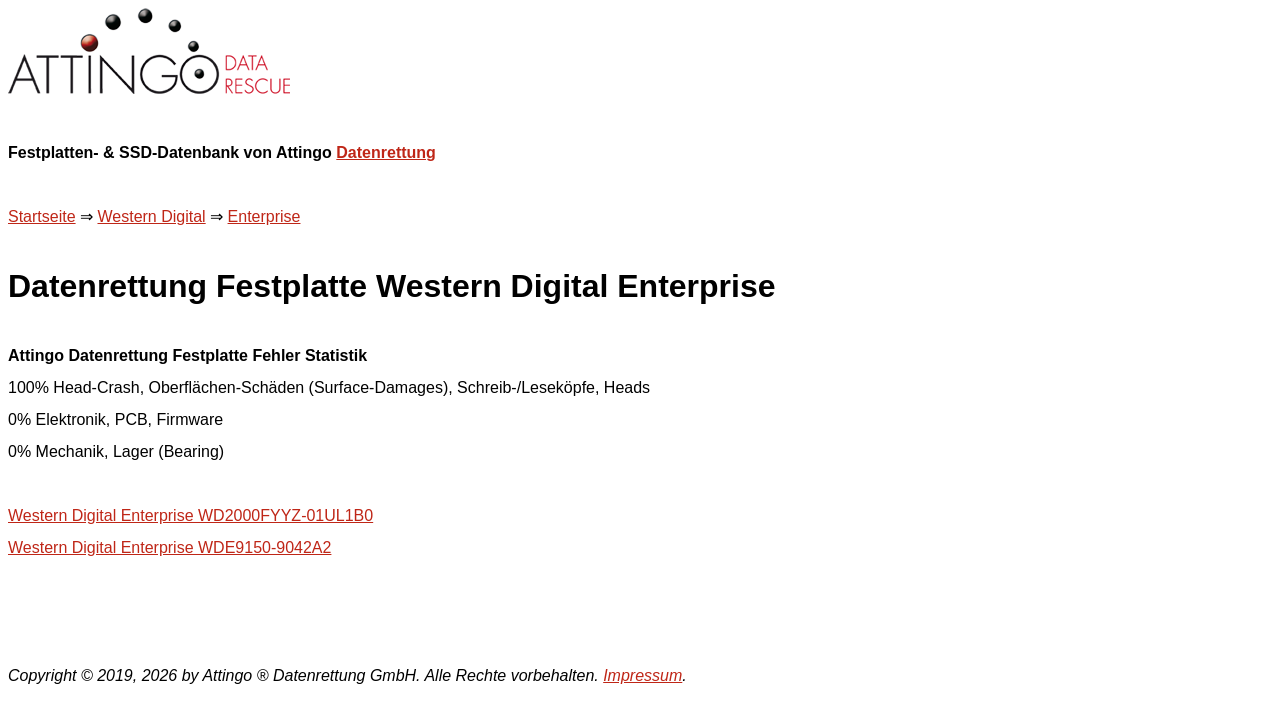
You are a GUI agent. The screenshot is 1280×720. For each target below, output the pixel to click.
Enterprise (264, 216)
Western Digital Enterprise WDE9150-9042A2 (169, 547)
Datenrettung (386, 152)
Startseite (42, 216)
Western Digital (151, 216)
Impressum (642, 675)
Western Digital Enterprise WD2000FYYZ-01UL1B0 (190, 515)
